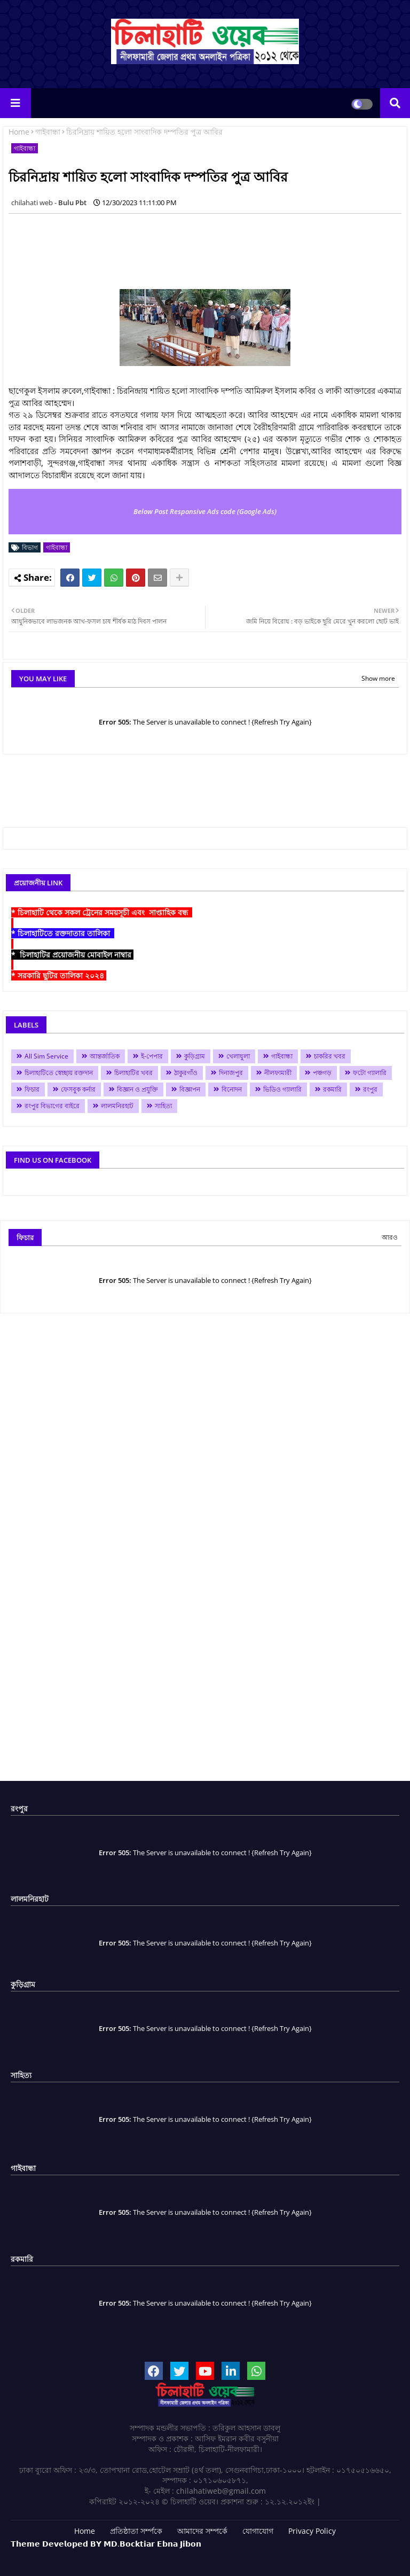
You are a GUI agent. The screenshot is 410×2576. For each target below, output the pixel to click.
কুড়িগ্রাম (194, 1056)
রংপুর (370, 1089)
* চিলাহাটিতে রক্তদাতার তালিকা (62, 933)
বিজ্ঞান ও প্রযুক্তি (137, 1089)
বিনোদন (232, 1089)
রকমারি (332, 1089)
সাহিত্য (163, 1105)
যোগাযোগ (257, 2531)
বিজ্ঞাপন (189, 1089)
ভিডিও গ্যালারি (282, 1089)
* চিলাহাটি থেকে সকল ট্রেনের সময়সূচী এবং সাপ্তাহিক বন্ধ (101, 912)
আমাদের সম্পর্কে (202, 2531)
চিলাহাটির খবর (133, 1072)
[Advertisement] (203, 246)
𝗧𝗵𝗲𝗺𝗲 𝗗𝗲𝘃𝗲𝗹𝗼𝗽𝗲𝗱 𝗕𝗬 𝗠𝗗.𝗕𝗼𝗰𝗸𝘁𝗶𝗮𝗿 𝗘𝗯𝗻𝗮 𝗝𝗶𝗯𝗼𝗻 (106, 2544)
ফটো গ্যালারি (370, 1072)
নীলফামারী (277, 1072)
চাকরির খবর (329, 1056)
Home (19, 132)
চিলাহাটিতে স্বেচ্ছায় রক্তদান (59, 1072)
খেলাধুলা (238, 1056)
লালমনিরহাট (117, 1105)
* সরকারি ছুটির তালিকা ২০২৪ (58, 975)
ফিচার (32, 1089)
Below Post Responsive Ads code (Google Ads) (205, 511)
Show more (378, 678)
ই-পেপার (152, 1056)
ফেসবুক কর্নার (78, 1089)
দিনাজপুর (231, 1072)
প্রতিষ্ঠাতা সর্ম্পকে (136, 2531)
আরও (390, 1237)
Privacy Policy (312, 2531)
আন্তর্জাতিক (105, 1056)
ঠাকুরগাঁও (186, 1072)
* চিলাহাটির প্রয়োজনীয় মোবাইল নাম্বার (72, 955)
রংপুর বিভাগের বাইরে (52, 1105)
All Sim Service (46, 1056)
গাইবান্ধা (47, 132)
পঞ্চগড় (322, 1072)
